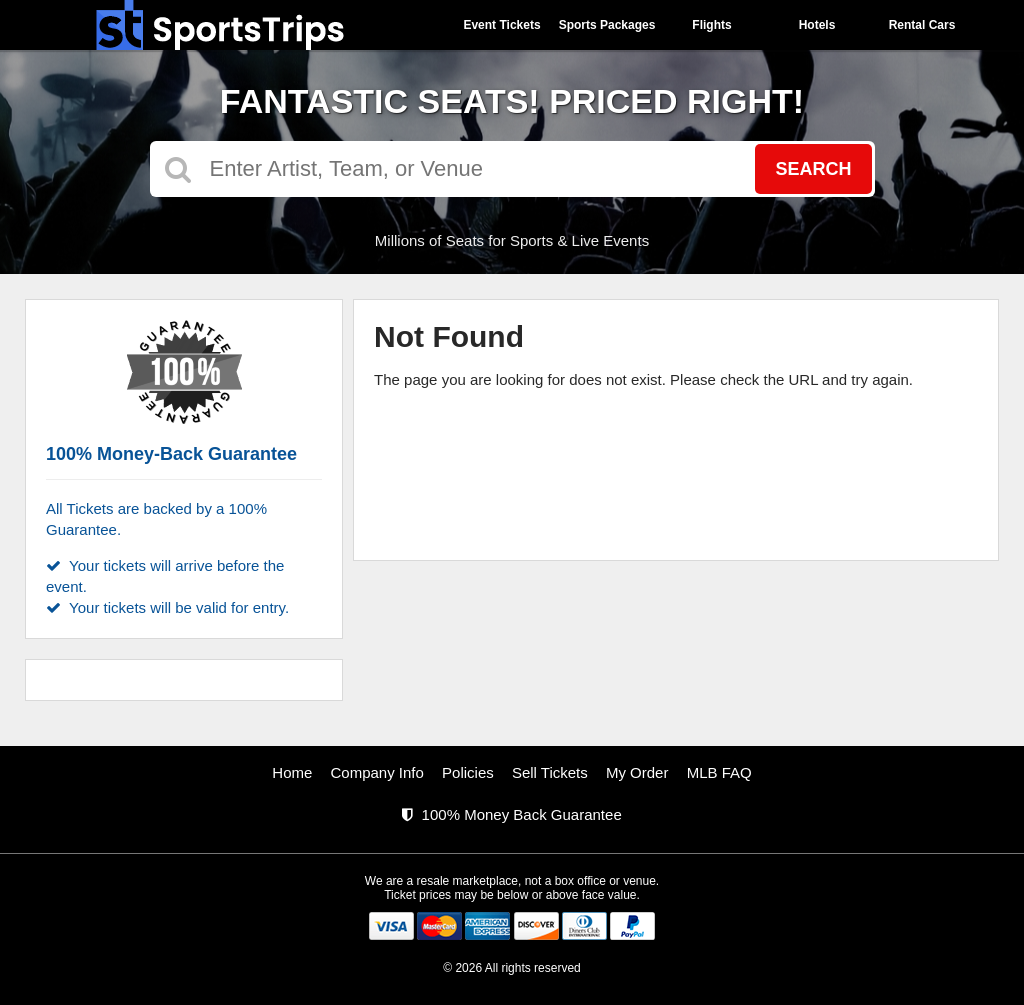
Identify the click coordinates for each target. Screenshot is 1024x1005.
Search (813, 169)
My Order (637, 772)
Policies (468, 772)
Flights (711, 25)
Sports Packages (607, 25)
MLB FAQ (719, 772)
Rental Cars (922, 25)
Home (292, 772)
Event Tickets (501, 25)
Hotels (817, 25)
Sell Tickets (550, 772)
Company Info (377, 772)
